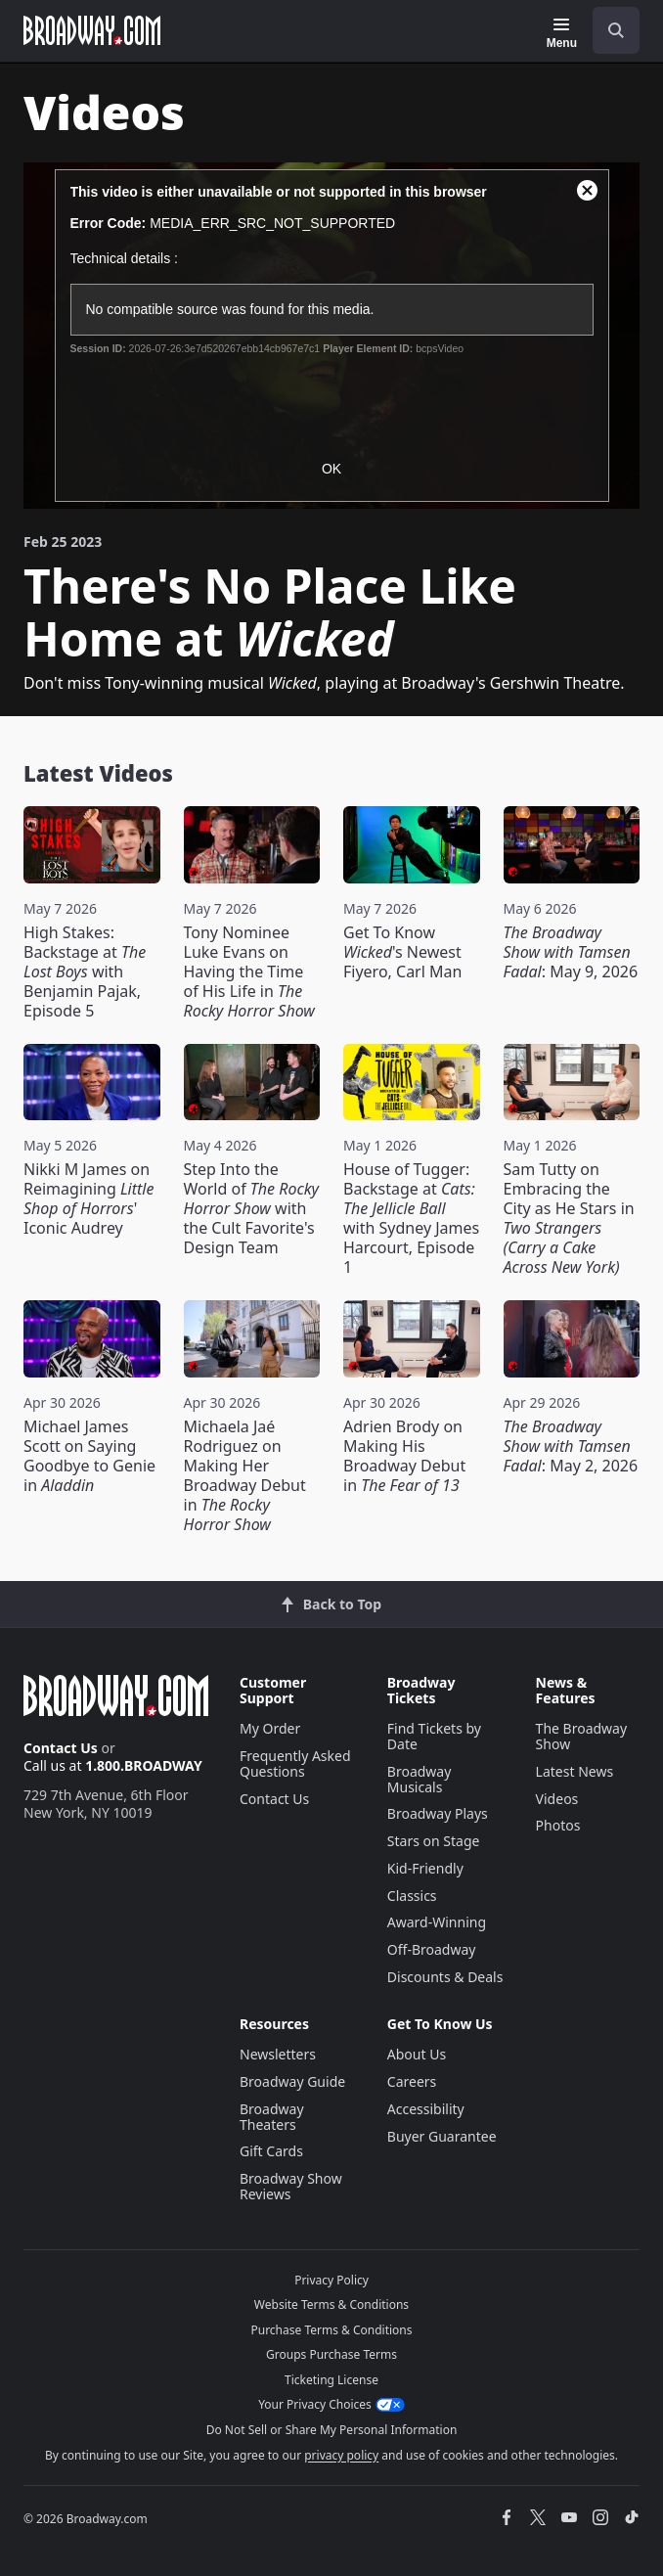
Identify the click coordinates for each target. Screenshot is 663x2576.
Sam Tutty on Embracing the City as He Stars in (569, 1218)
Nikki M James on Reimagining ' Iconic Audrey (88, 1198)
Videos (557, 1798)
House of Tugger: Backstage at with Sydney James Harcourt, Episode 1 (411, 1218)
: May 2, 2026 (571, 1446)
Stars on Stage (433, 1840)
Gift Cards (271, 2151)
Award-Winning (436, 1922)
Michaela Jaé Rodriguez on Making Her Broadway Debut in (245, 1475)
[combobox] (608, 30)
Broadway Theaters (272, 2117)
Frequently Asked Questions (295, 1763)
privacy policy (341, 2455)
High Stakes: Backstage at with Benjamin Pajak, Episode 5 (84, 971)
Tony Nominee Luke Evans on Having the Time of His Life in (249, 971)
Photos (558, 1825)
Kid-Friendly (425, 1868)
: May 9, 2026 (571, 952)
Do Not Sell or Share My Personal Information (332, 2429)
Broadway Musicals (419, 1779)
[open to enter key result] (616, 30)
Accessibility (425, 2109)
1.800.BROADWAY (143, 1765)
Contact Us (60, 1748)
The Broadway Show (582, 1736)
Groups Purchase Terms (331, 2354)
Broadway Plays (437, 1813)
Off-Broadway (431, 1949)
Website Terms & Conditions (331, 2304)
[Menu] (562, 33)
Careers (411, 2081)
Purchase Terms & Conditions (331, 2330)
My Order (270, 1728)
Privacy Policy (331, 2280)
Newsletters (278, 2054)
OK (331, 468)
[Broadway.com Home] (91, 30)
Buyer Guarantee (442, 2136)
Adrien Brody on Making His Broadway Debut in (404, 1456)
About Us (416, 2054)
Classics (412, 1895)
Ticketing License (331, 2380)
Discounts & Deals (445, 1976)
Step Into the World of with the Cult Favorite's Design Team (252, 1208)
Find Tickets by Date (434, 1736)
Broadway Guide (292, 2081)
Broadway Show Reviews (291, 2186)
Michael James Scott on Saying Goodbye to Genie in (89, 1456)
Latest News (575, 1771)
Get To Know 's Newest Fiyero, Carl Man (402, 952)
